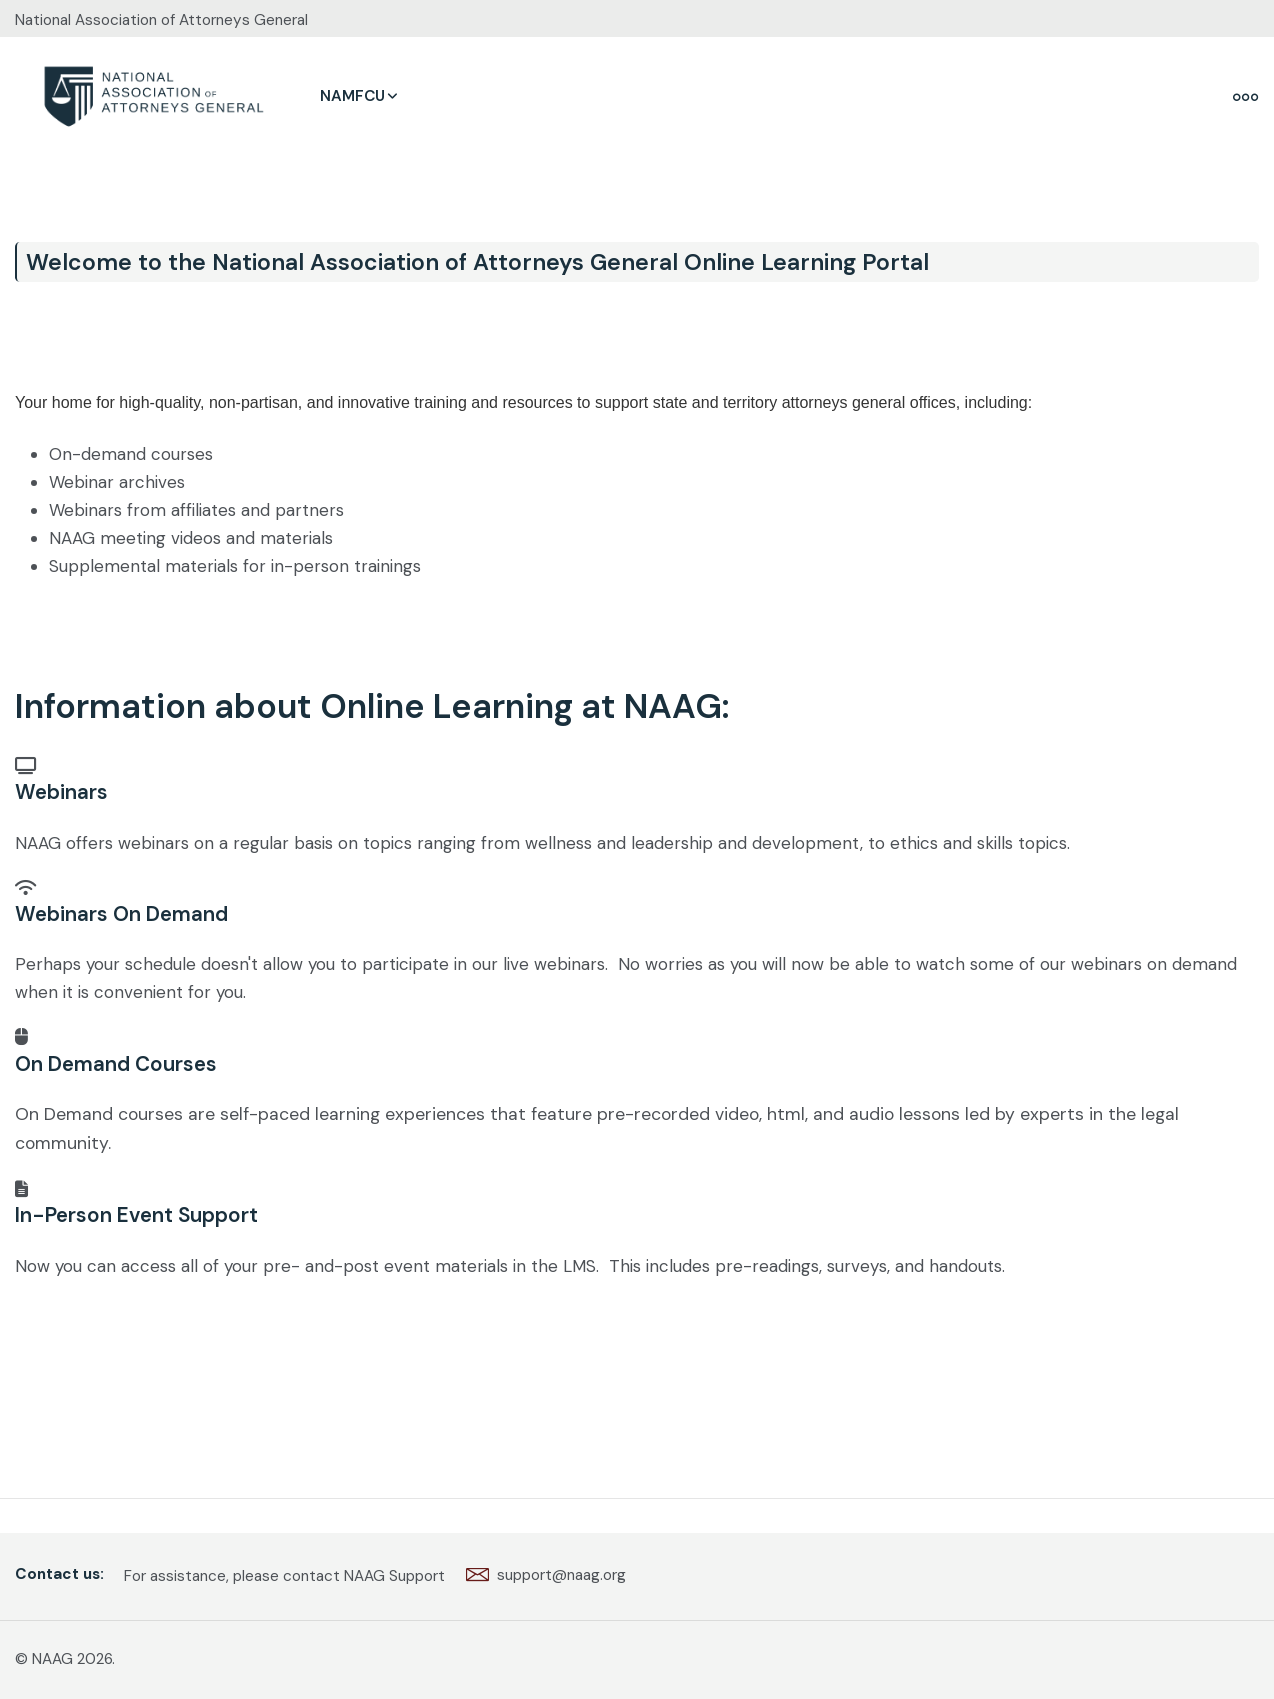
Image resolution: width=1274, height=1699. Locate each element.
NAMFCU (352, 96)
